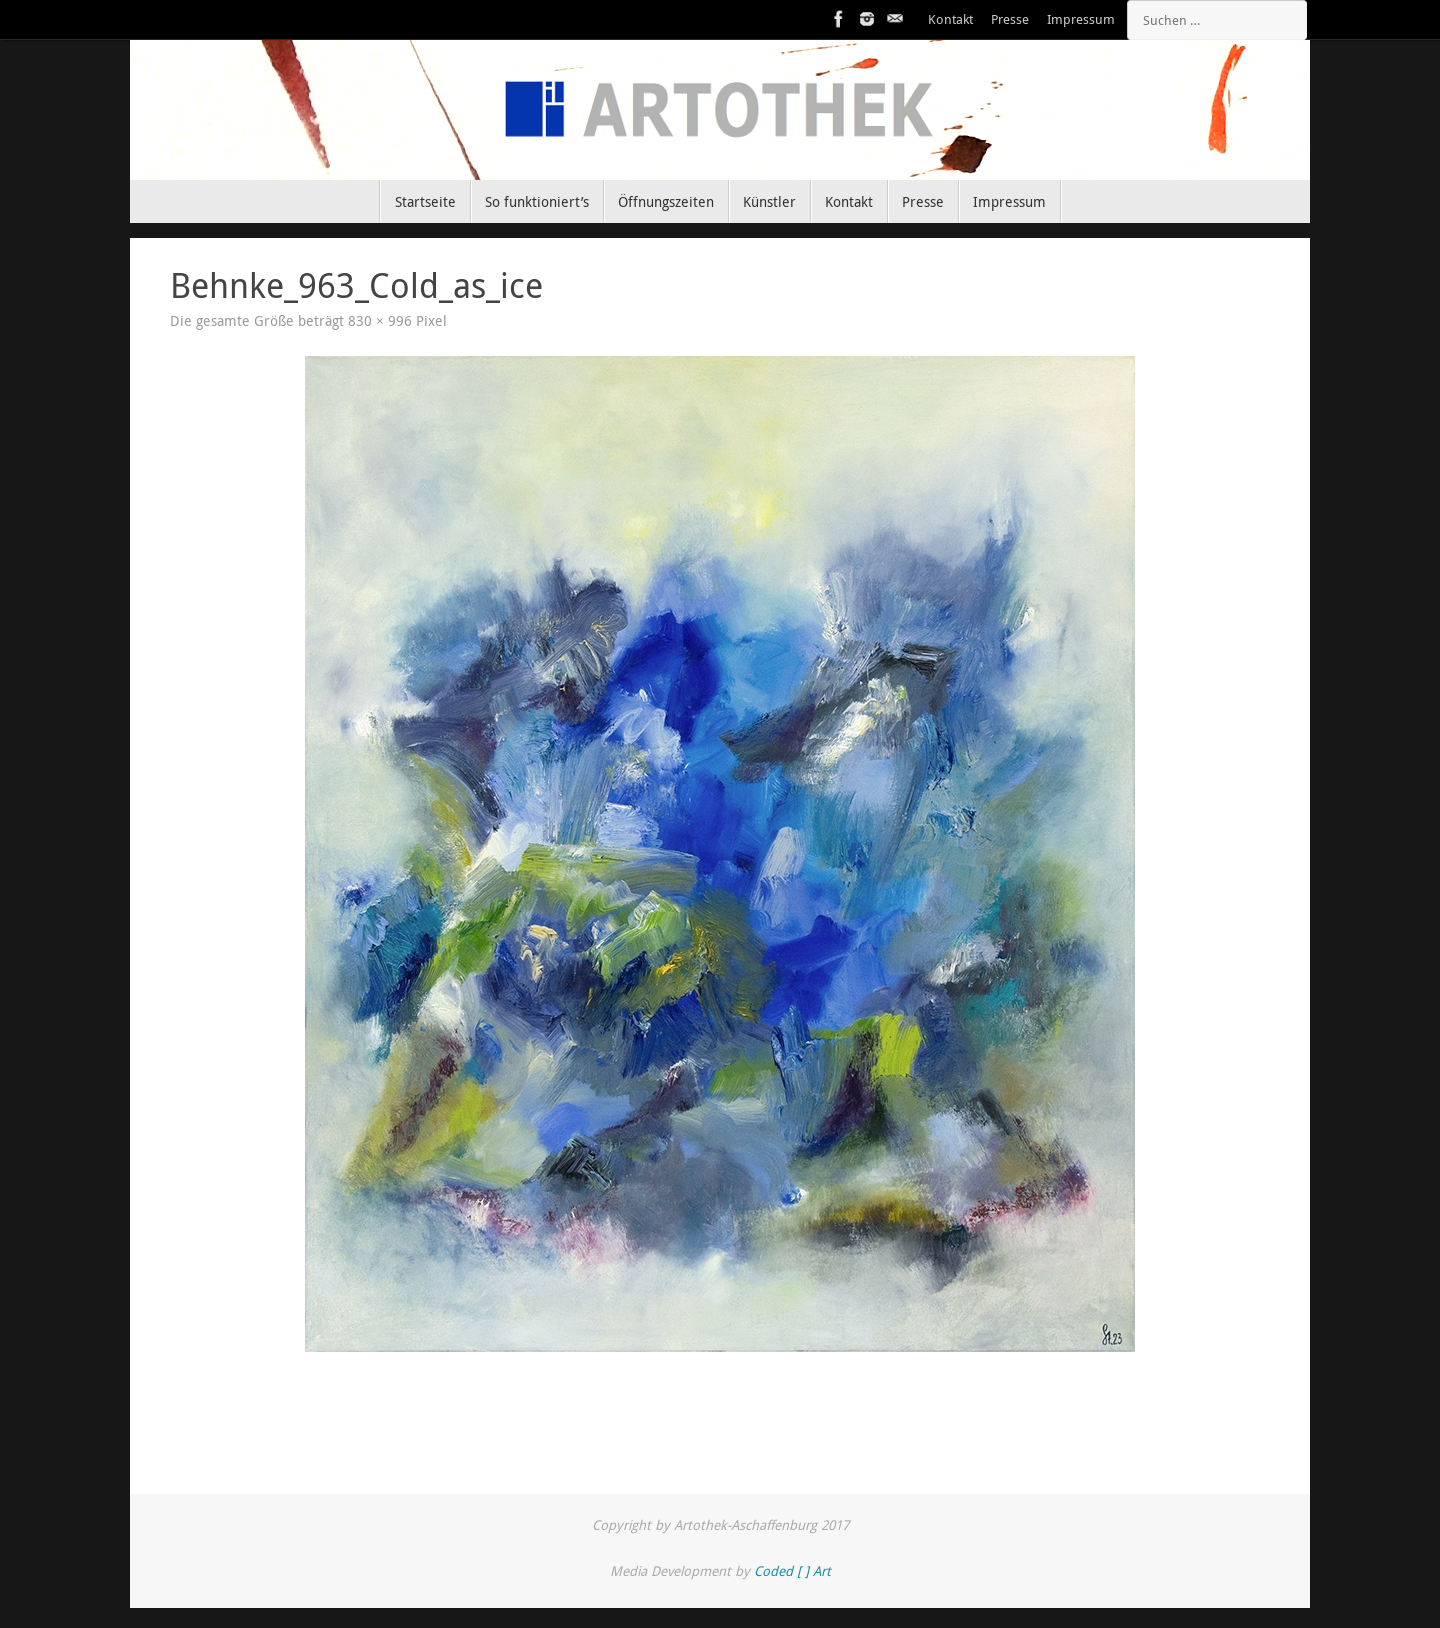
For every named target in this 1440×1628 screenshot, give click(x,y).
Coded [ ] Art (792, 1571)
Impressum (1081, 19)
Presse (1010, 19)
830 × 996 (380, 321)
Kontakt (950, 19)
